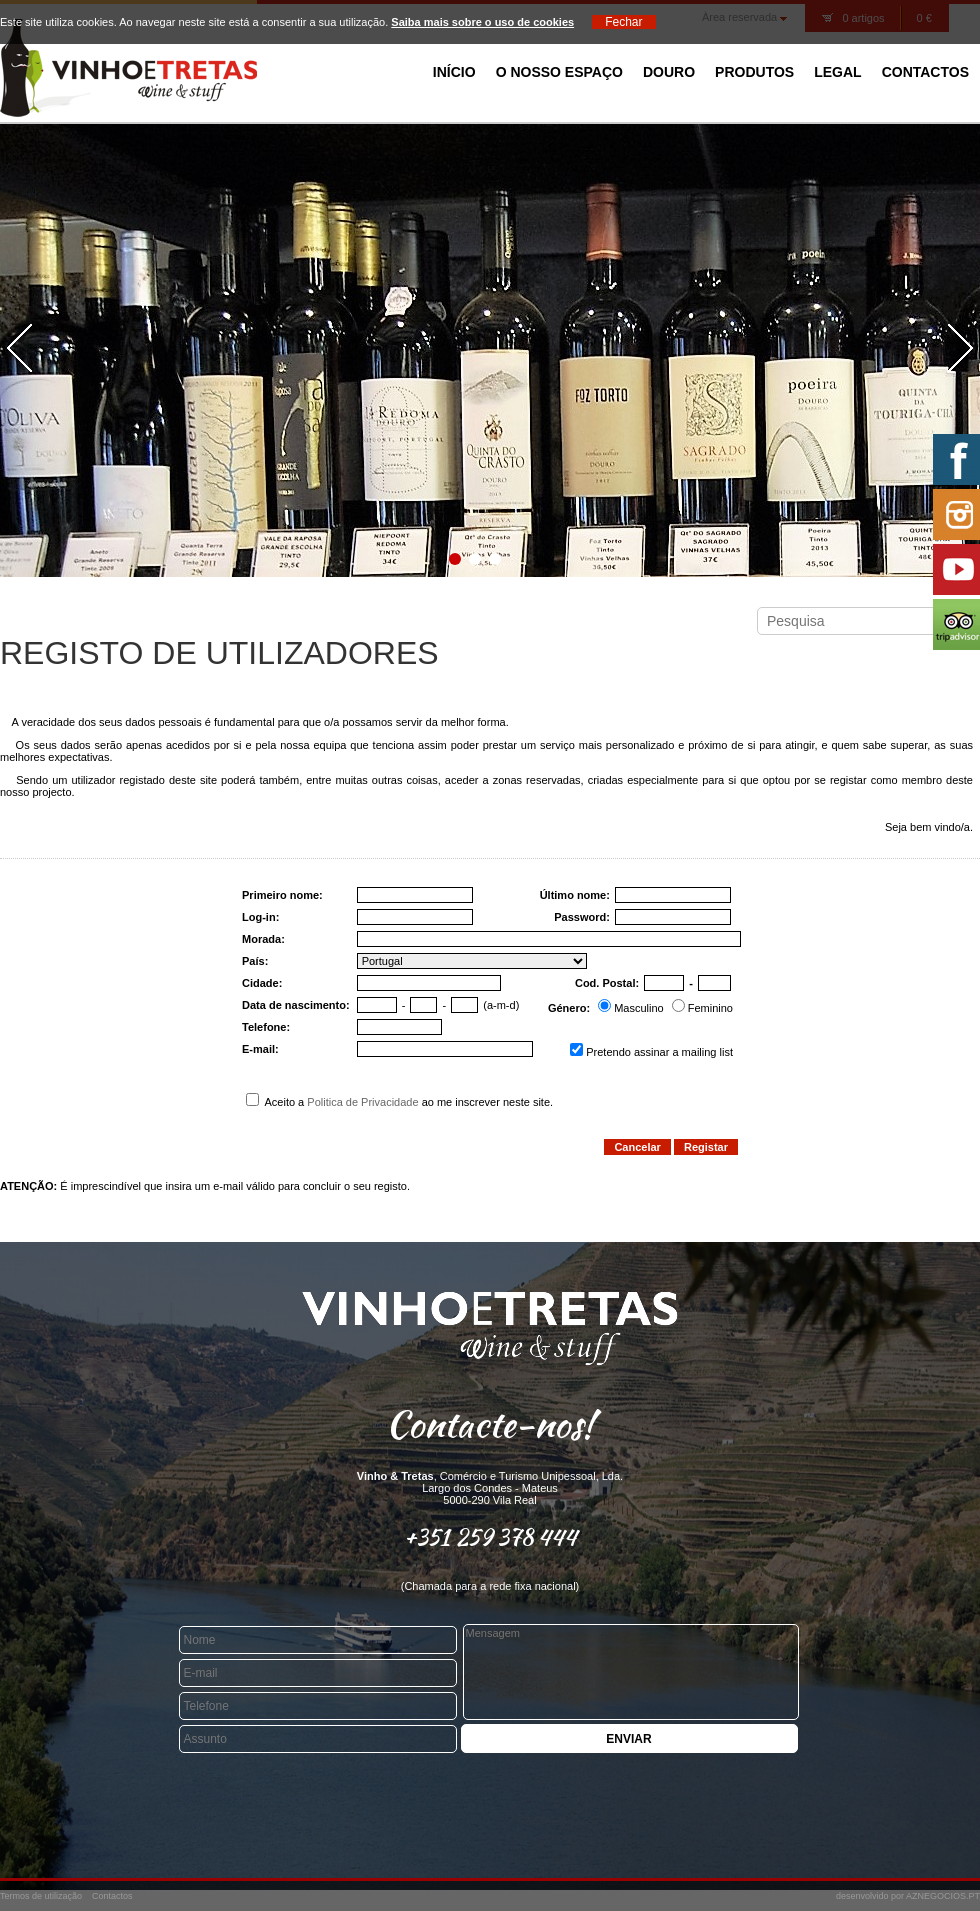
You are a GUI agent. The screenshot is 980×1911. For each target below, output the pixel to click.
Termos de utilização (41, 1896)
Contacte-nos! (490, 1424)
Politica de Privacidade (362, 1102)
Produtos (754, 72)
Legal (837, 72)
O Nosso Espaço (559, 72)
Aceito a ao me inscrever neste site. (399, 1102)
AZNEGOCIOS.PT (943, 1896)
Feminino (710, 1008)
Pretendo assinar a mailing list (659, 1052)
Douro (669, 72)
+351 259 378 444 (490, 1537)
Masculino (639, 1008)
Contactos (925, 72)
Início (454, 72)
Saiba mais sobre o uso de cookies (482, 22)
